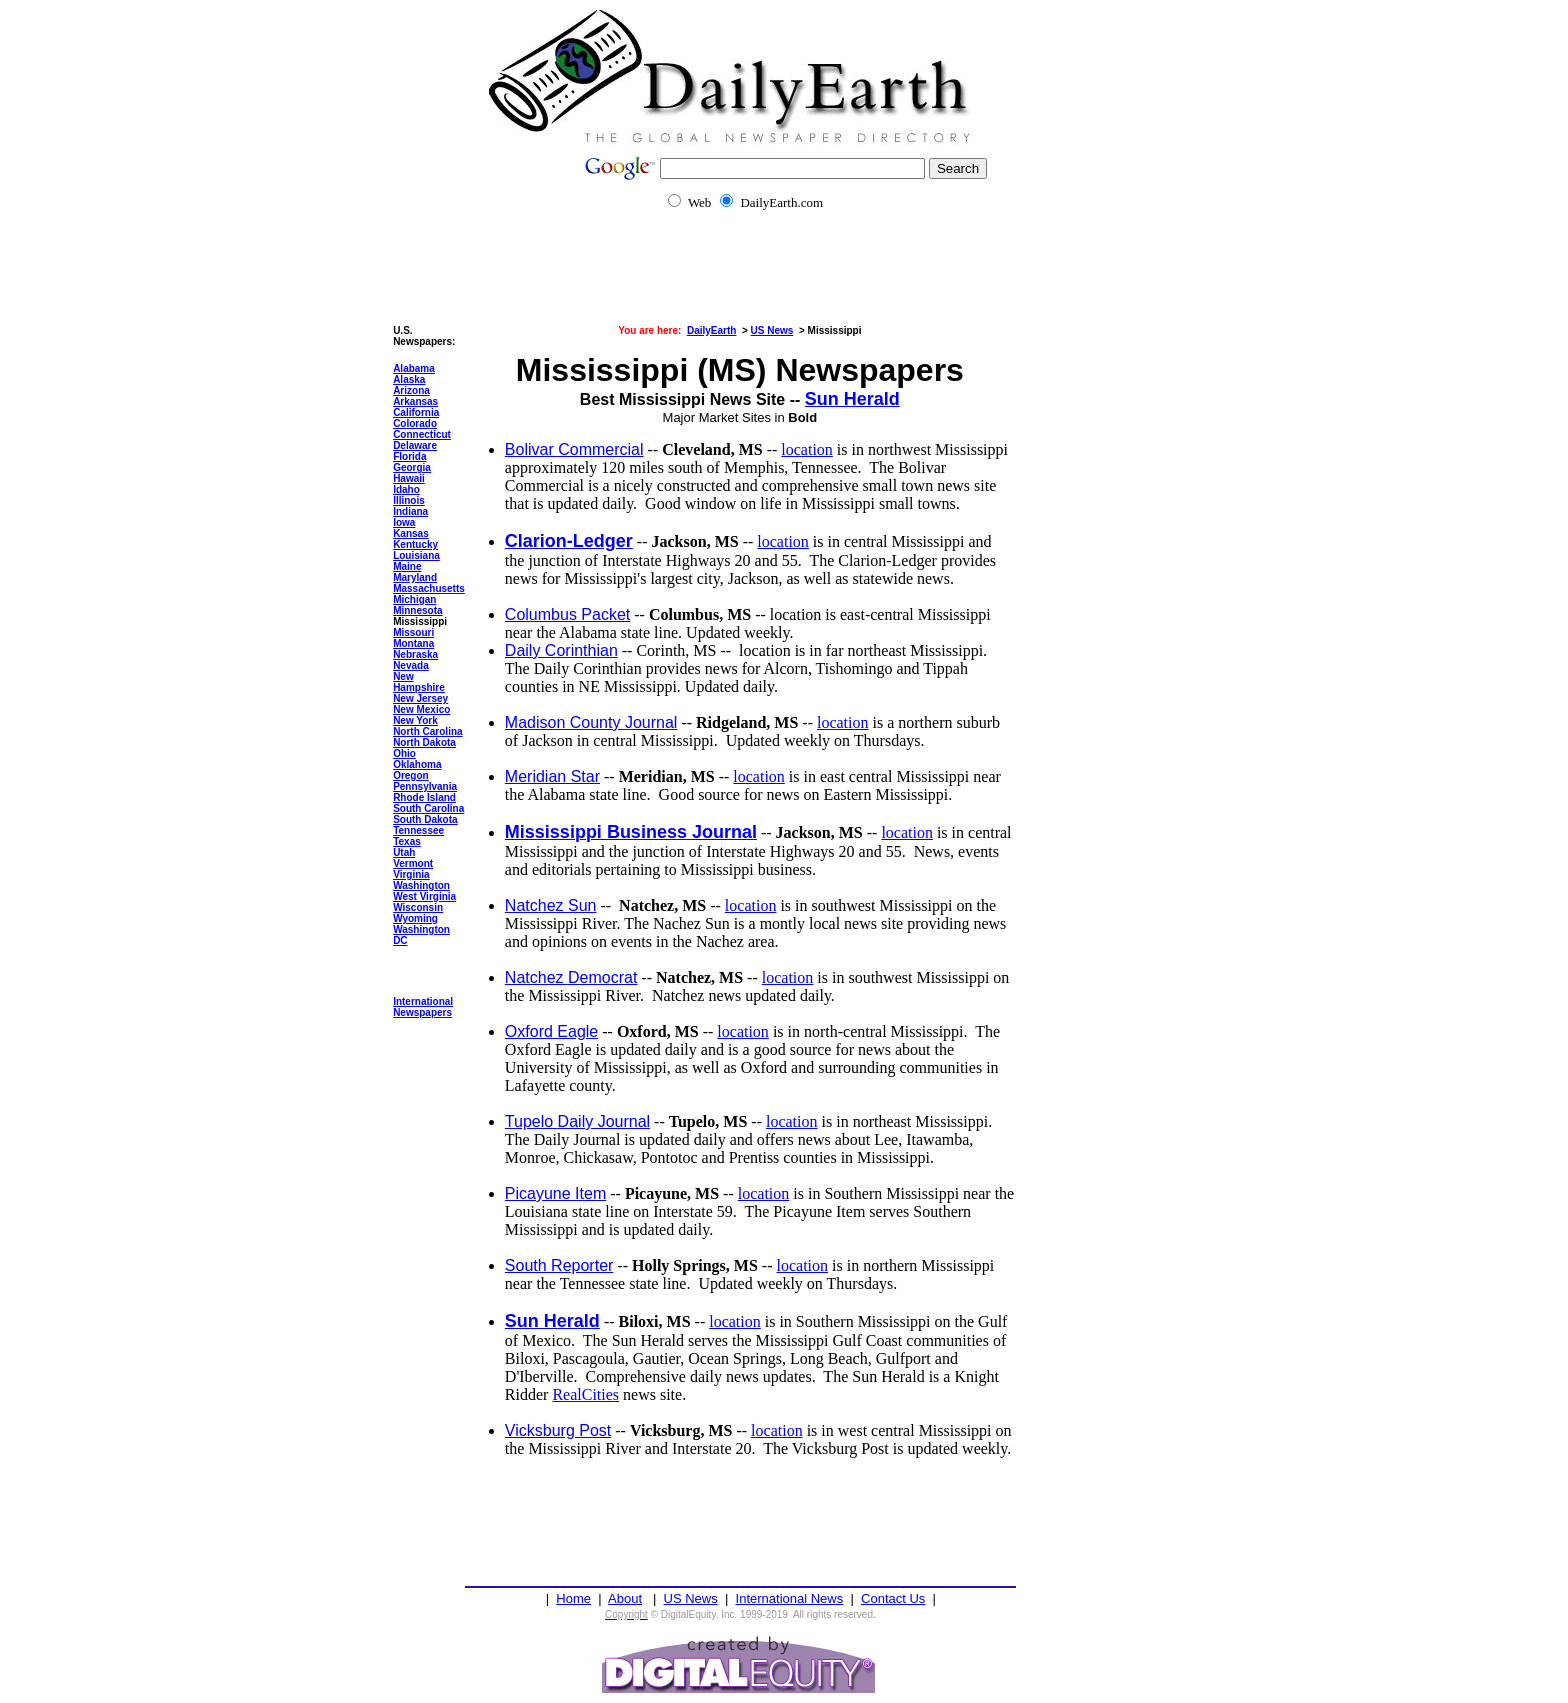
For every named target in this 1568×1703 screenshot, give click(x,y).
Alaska (409, 379)
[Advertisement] (784, 280)
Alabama (414, 368)
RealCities (585, 1394)
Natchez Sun (551, 905)
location (807, 449)
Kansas (411, 533)
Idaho (406, 489)
